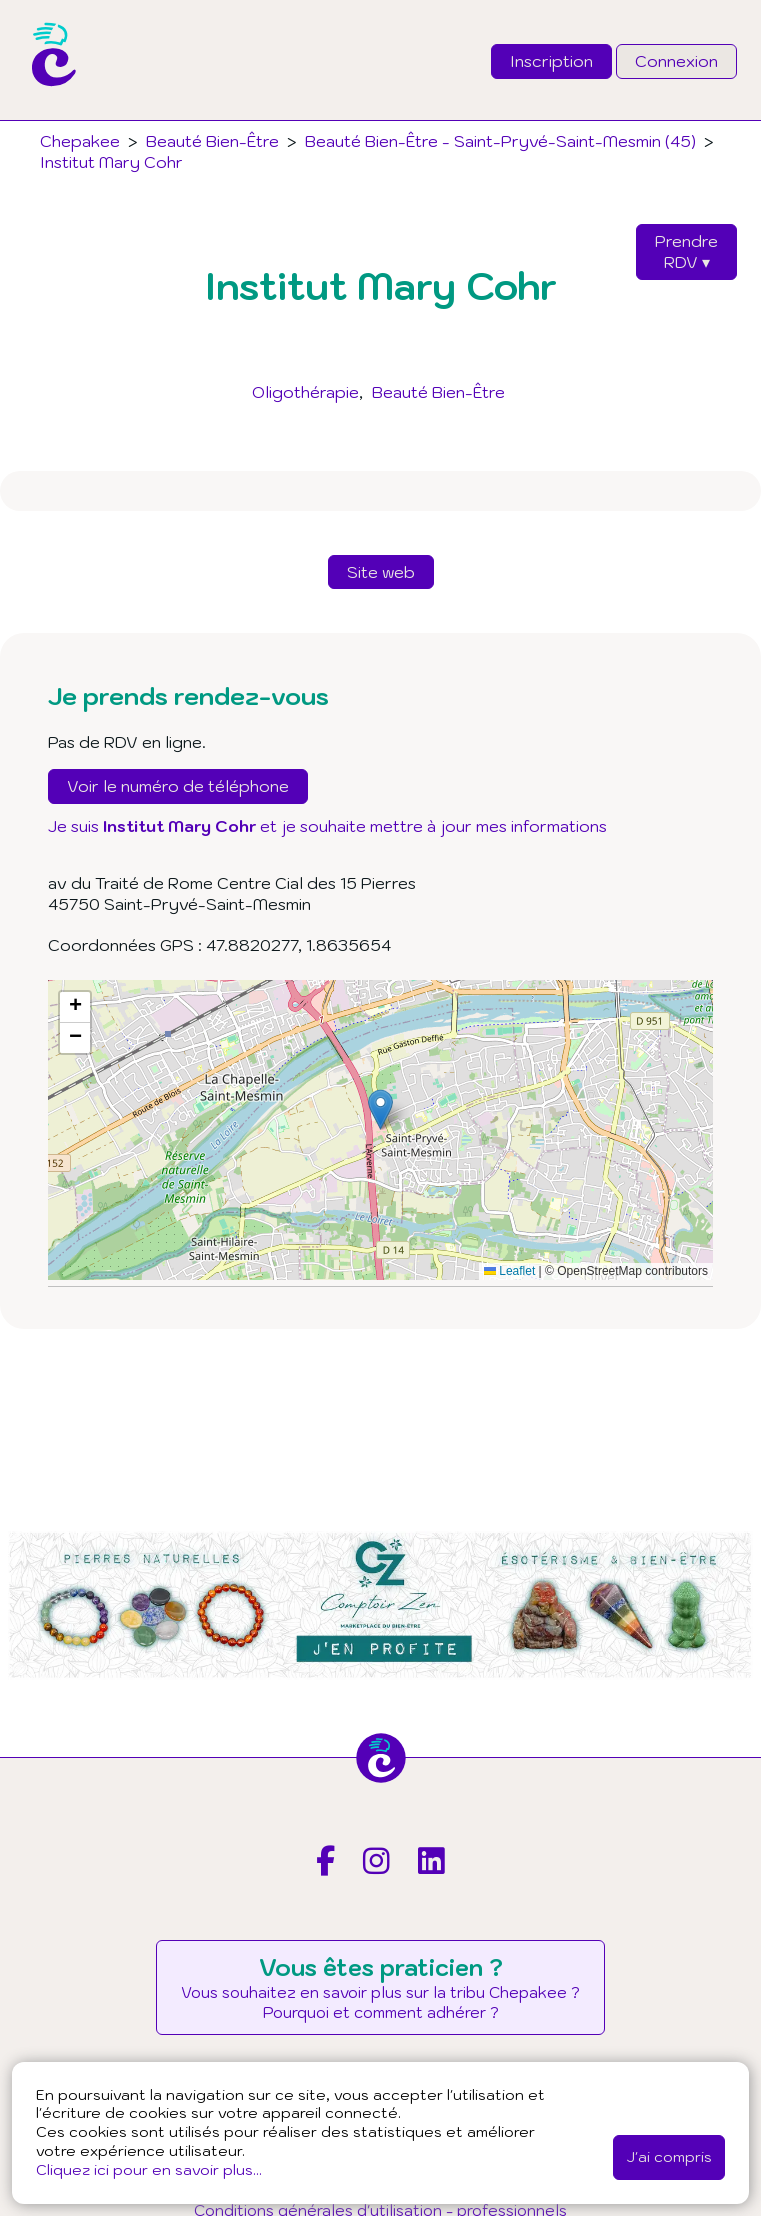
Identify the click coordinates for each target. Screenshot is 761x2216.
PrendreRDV (686, 251)
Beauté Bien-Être (438, 392)
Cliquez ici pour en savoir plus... (149, 2169)
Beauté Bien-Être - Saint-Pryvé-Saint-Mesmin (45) (500, 141)
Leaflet (509, 1271)
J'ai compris (669, 2156)
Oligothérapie (305, 392)
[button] (380, 1109)
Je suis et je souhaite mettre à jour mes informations (327, 826)
